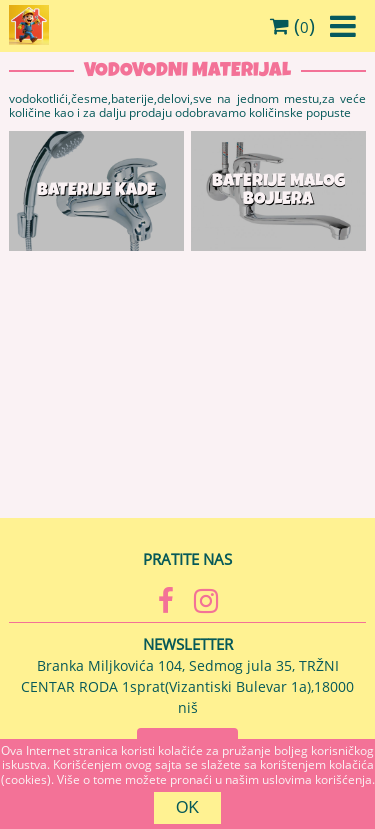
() (292, 26)
